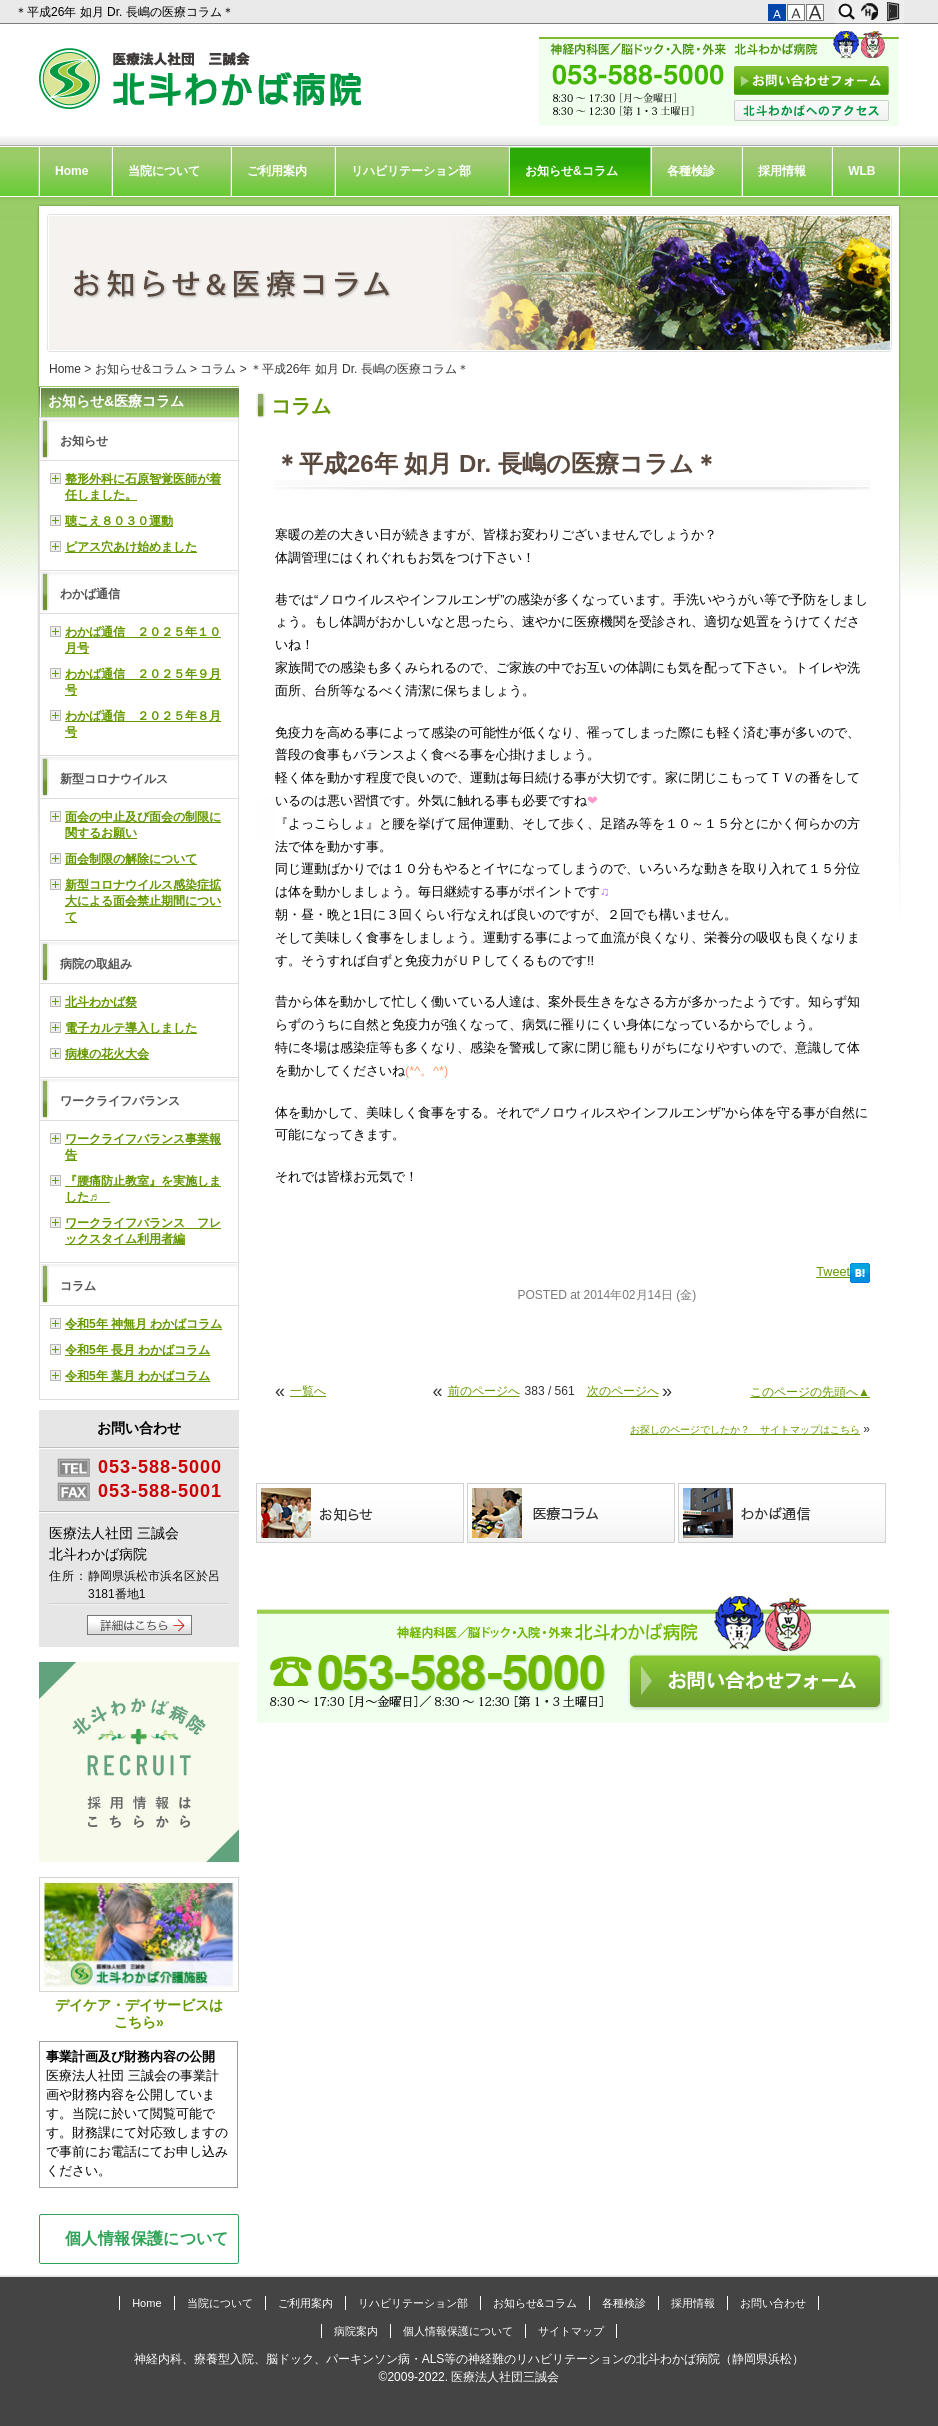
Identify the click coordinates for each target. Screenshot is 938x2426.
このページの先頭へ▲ (810, 1392)
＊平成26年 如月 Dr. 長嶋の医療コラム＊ (126, 12)
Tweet (833, 1272)
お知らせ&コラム (571, 171)
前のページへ (484, 1391)
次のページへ (623, 1391)
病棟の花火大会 (107, 1054)
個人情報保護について (147, 2238)
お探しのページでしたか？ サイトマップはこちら (745, 1429)
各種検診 (691, 171)
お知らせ (84, 441)
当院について (164, 171)
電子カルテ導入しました (131, 1028)
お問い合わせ (773, 2303)
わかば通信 (90, 594)
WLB (861, 171)
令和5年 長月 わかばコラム (137, 1350)
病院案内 (356, 2331)
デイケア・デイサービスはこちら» (139, 1953)
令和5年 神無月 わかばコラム (143, 1324)
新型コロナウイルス (114, 779)
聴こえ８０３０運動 (119, 521)
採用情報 (782, 171)
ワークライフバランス (120, 1101)
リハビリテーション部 (411, 171)
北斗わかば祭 (101, 1002)
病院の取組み (96, 964)
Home (71, 171)
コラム (218, 369)
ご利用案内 (277, 171)
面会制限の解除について (131, 859)
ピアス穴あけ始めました (131, 547)
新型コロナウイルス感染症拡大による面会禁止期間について (143, 901)
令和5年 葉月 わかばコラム (137, 1376)
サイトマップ (571, 2331)
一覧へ (308, 1391)
